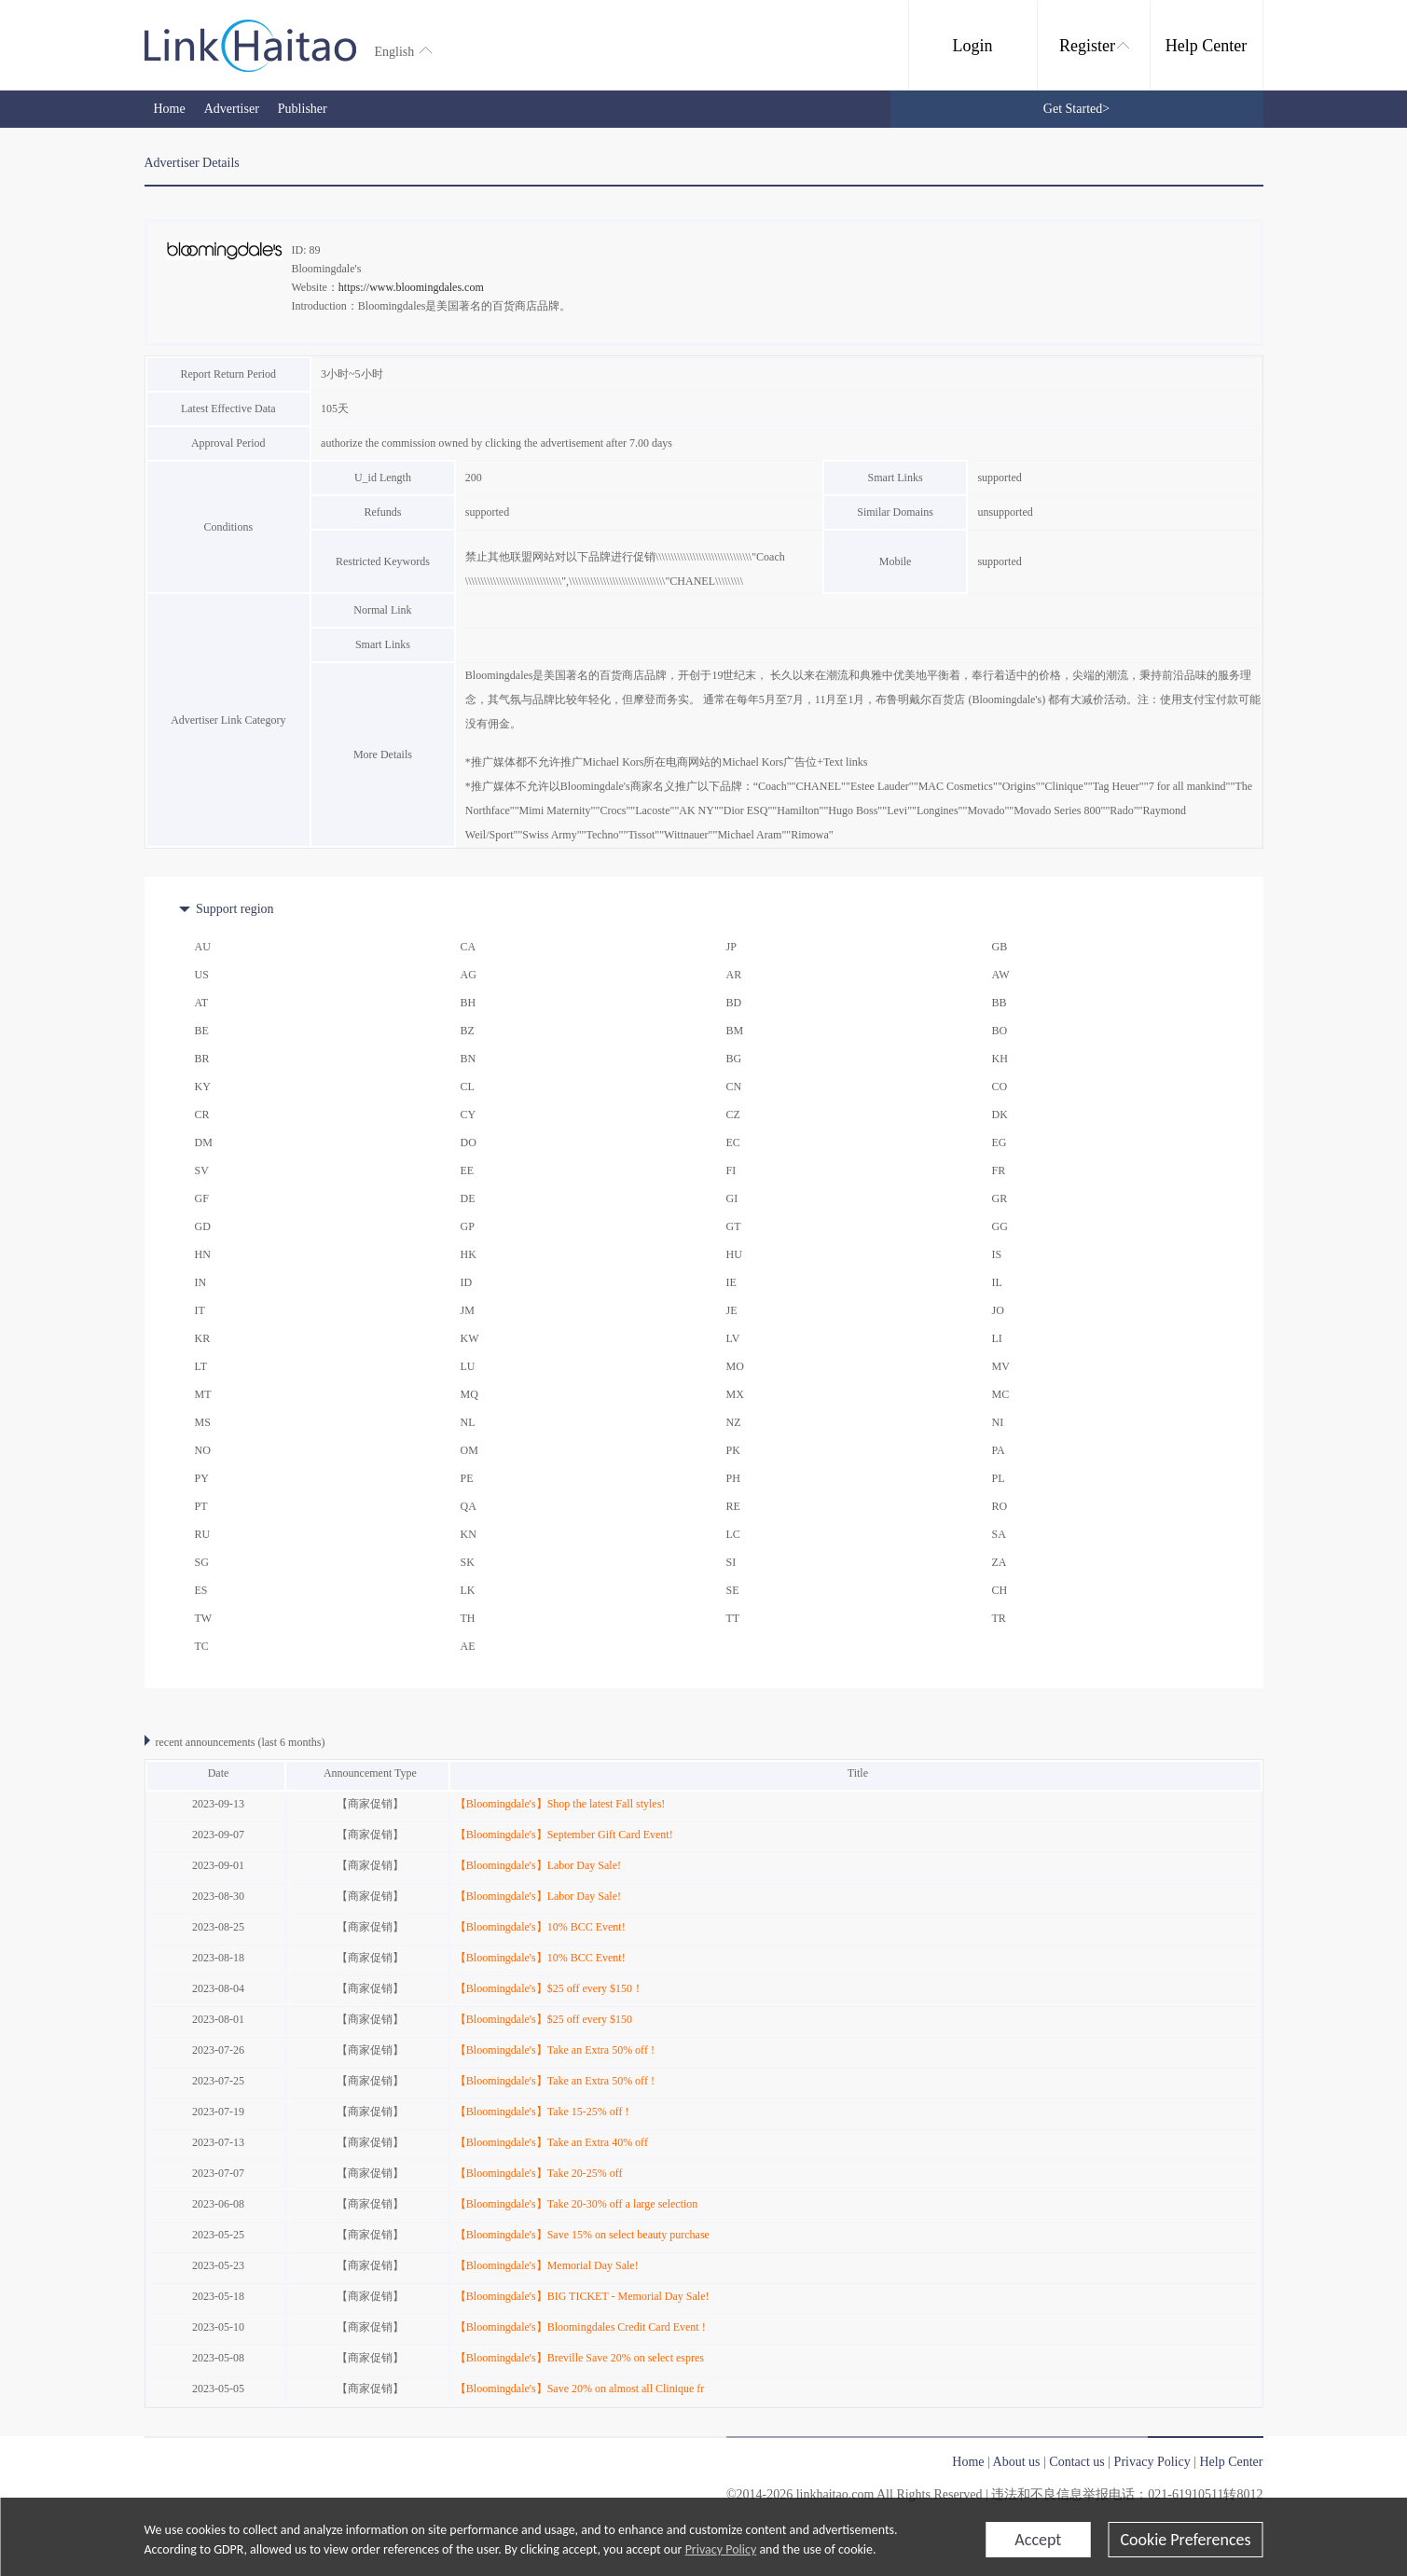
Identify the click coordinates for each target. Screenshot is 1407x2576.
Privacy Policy (721, 2549)
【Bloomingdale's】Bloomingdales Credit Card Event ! (580, 2327)
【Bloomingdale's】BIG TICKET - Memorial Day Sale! (582, 2296)
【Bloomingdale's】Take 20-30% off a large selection (576, 2203)
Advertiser (231, 109)
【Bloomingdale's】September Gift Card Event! (564, 1834)
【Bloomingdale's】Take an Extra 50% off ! (555, 2050)
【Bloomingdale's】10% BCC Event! (540, 1926)
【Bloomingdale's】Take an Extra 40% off (551, 2142)
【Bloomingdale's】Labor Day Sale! (538, 1865)
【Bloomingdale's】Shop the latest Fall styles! (560, 1803)
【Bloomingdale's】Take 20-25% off (539, 2173)
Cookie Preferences (1185, 2539)
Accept (1037, 2539)
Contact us (1077, 2462)
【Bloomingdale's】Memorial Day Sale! (547, 2265)
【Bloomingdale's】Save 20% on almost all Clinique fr (579, 2388)
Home (170, 109)
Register (1094, 45)
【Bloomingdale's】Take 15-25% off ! (542, 2111)
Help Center (1206, 45)
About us (1017, 2462)
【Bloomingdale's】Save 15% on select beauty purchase (582, 2234)
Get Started (1076, 109)
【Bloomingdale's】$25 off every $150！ (549, 1988)
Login (973, 45)
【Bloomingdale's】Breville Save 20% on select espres (579, 2357)
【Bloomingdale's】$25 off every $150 (543, 2019)
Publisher (302, 109)
